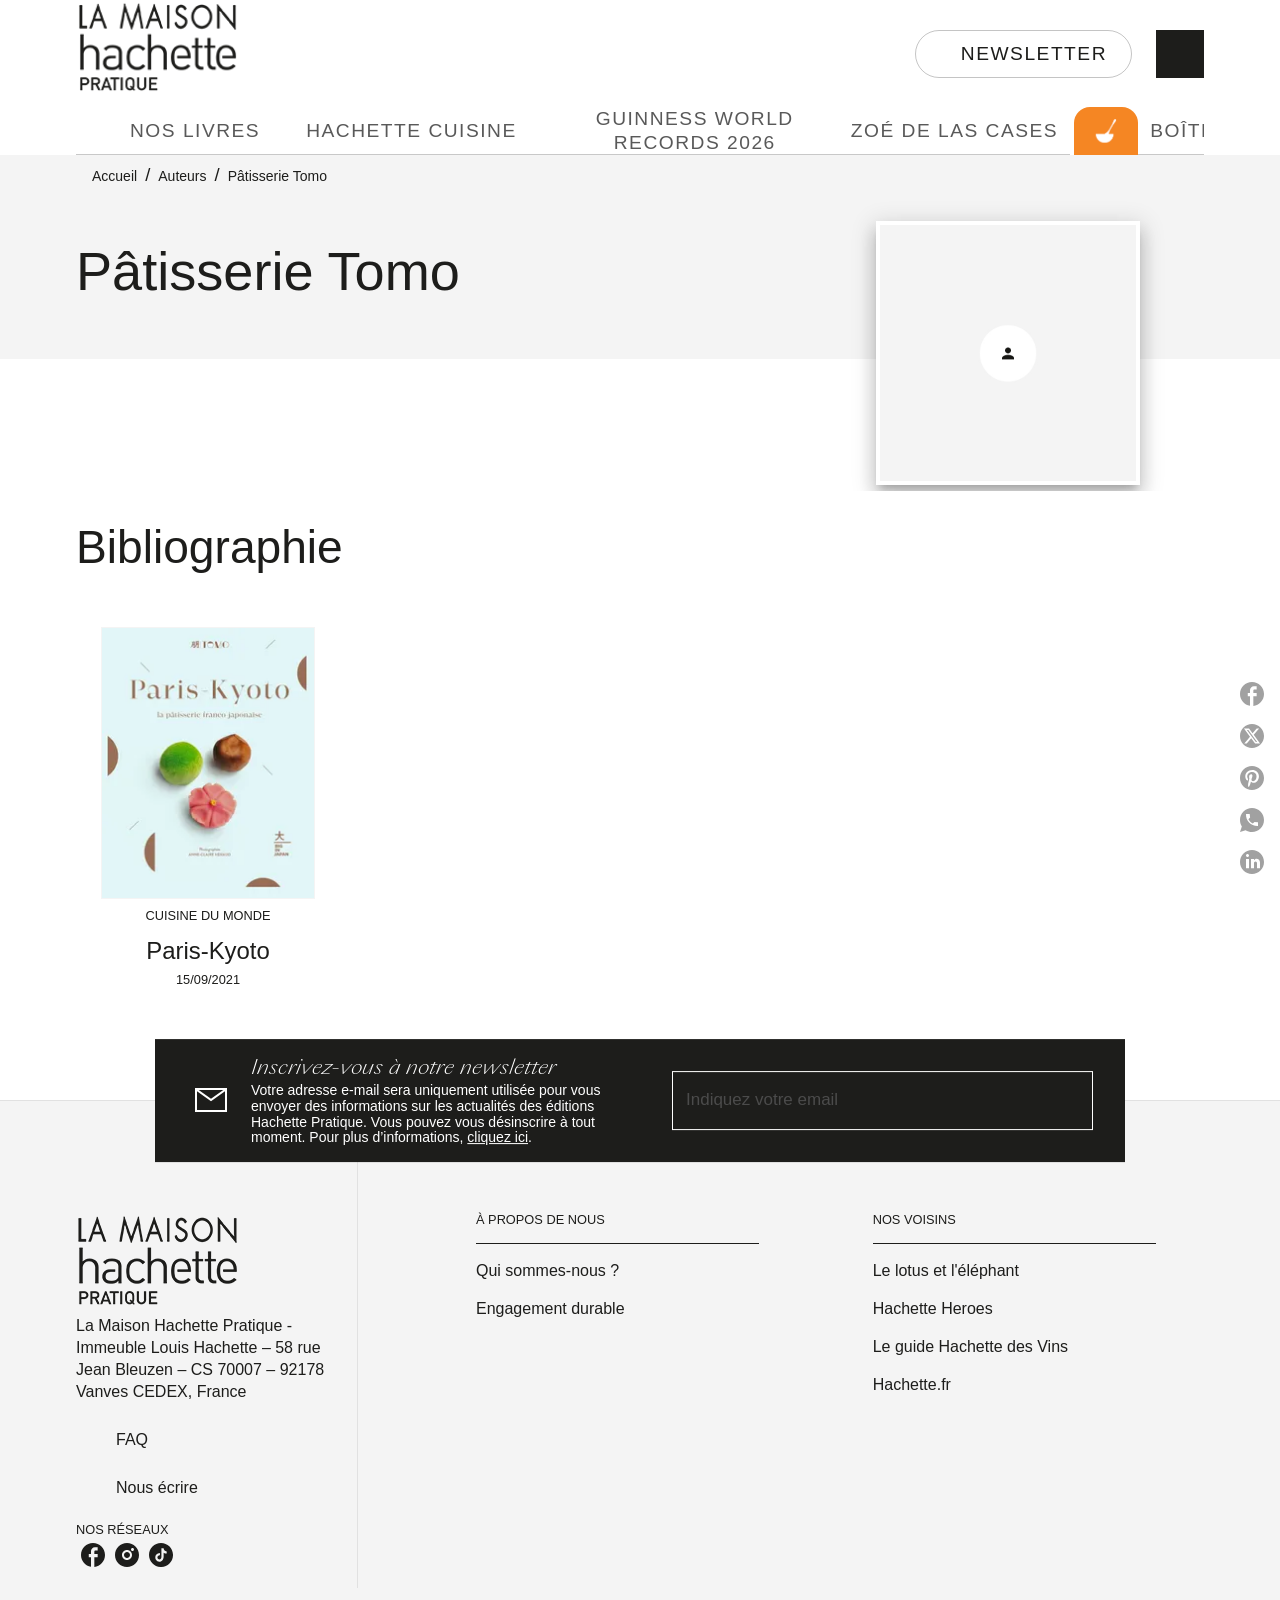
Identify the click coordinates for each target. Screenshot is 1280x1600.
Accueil (114, 176)
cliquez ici (497, 1138)
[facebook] (93, 1555)
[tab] (97, 131)
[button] (1023, 54)
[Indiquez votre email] (857, 1100)
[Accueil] (160, 47)
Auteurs (182, 176)
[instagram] (127, 1555)
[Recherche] (1180, 54)
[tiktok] (161, 1555)
